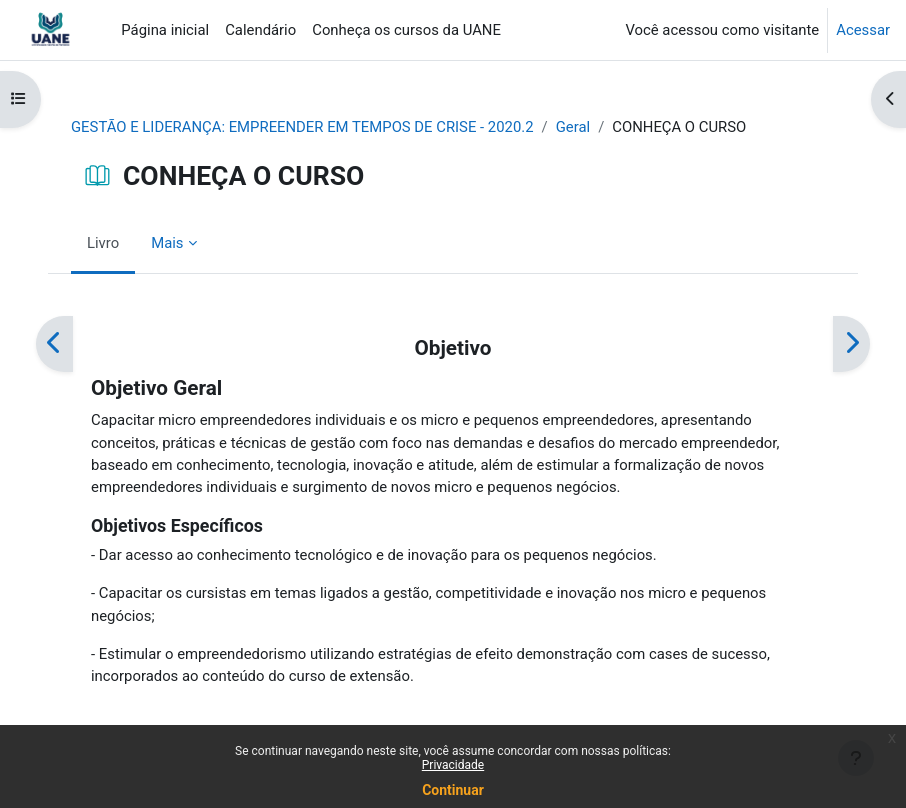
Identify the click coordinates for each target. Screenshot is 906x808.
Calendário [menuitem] (260, 30)
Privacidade (453, 765)
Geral (573, 127)
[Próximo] (851, 343)
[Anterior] (54, 343)
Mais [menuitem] (167, 243)
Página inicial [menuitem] (165, 30)
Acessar (863, 30)
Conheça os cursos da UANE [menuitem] (406, 30)
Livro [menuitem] (103, 243)
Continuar (453, 790)
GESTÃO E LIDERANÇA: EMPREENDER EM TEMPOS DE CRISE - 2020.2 (302, 127)
